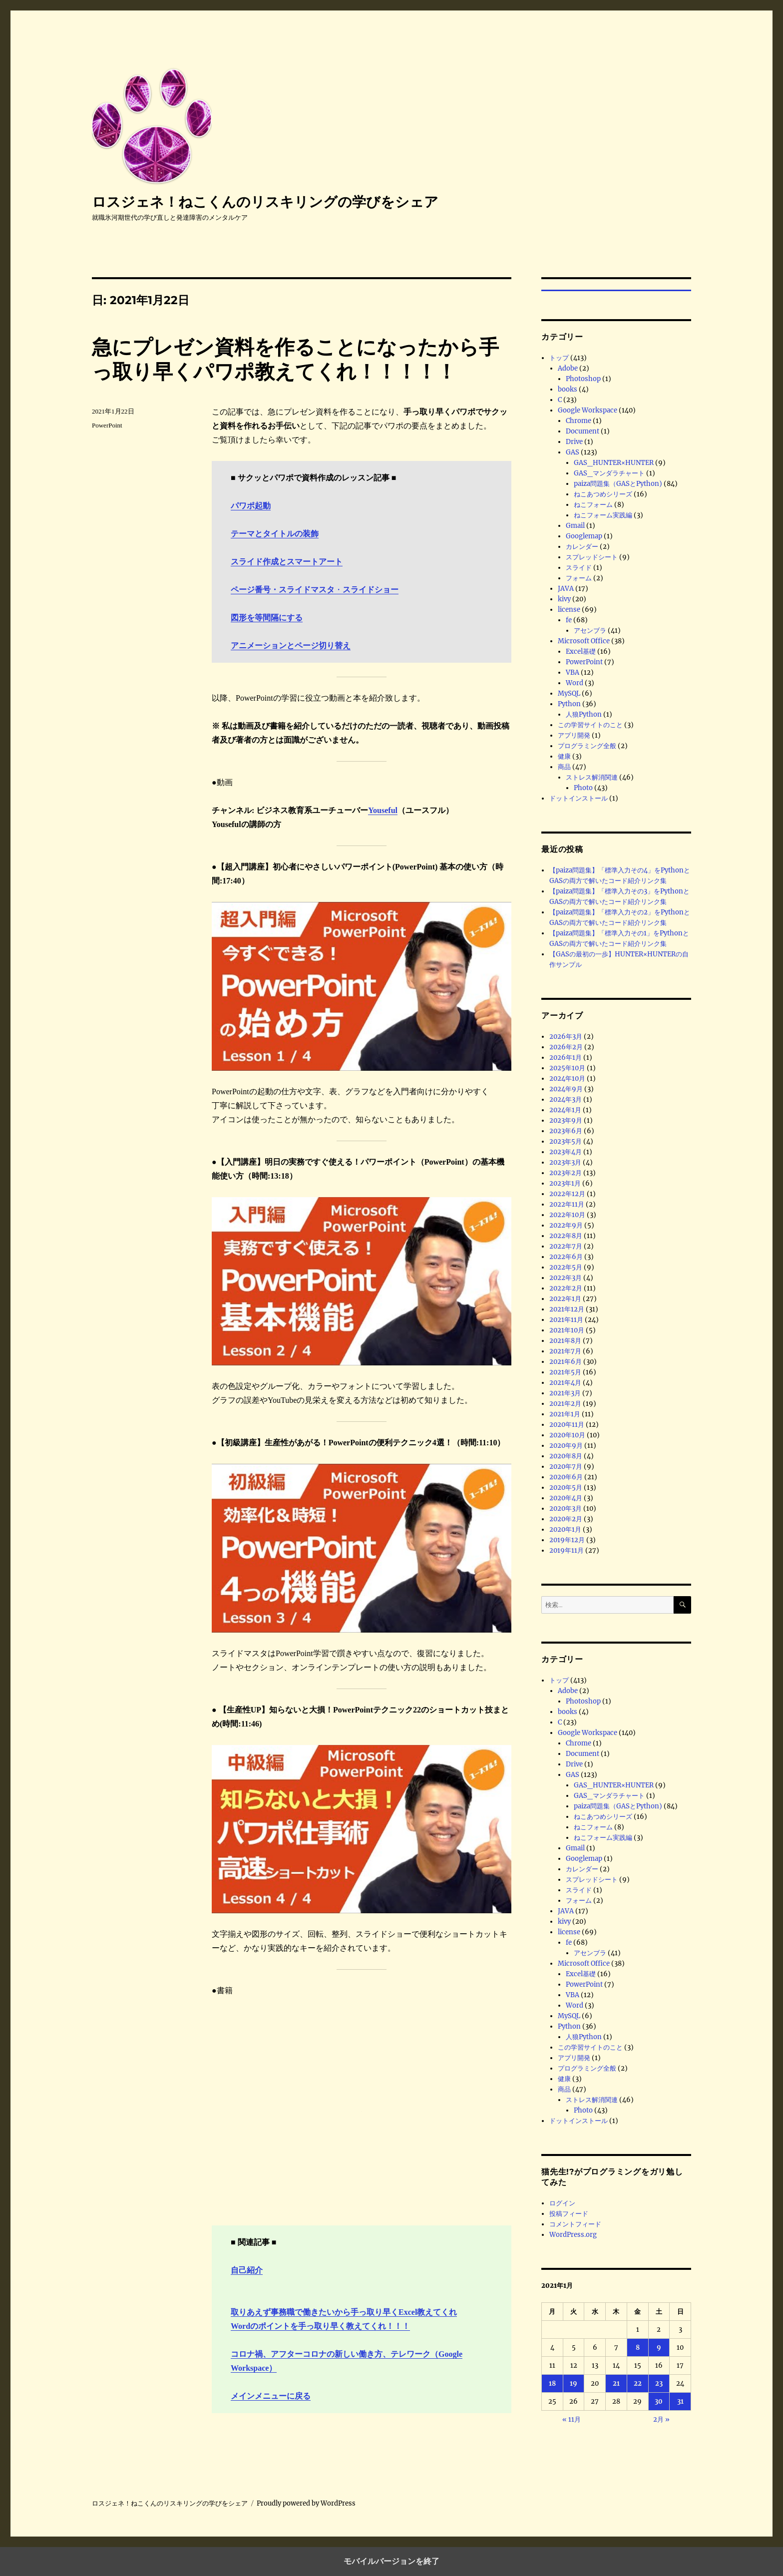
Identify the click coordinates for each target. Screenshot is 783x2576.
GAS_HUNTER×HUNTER (614, 462)
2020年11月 (566, 1424)
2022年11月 (566, 1204)
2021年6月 (565, 1361)
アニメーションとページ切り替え (291, 645)
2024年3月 (565, 1099)
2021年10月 (566, 1330)
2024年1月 (565, 1110)
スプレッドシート (592, 557)
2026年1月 (565, 1057)
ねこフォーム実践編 (603, 515)
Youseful (382, 810)
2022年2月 (565, 1288)
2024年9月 (566, 1089)
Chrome (578, 421)
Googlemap (584, 536)
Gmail (575, 525)
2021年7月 (565, 1351)
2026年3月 (565, 1036)
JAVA (566, 588)
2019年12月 (567, 1540)
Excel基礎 (581, 651)
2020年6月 (566, 1477)
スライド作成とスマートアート (287, 561)
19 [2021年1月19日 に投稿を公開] (573, 2383)
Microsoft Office (584, 641)
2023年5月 (565, 1141)
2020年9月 (566, 1445)
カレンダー (582, 546)
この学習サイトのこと (590, 725)
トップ (559, 358)
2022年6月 (566, 1257)
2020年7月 (565, 1466)
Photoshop (583, 379)
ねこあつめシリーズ (603, 494)
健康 (564, 756)
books (567, 389)
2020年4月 (565, 1498)
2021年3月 (565, 1393)
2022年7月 (565, 1246)
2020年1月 (565, 1529)
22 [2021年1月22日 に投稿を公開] (638, 2383)
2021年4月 (565, 1382)
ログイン (562, 2203)
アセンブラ (590, 630)
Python (569, 704)
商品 (564, 767)
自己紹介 (247, 2270)
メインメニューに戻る (271, 2396)
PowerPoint (107, 425)
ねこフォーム (593, 504)
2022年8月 (565, 1236)
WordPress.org (573, 2234)
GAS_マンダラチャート (609, 473)
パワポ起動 (251, 505)
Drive (574, 441)
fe (569, 620)
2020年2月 (565, 1519)
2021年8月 (565, 1340)
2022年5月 (565, 1267)
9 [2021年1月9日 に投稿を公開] (659, 2347)
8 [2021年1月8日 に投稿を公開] (638, 2347)
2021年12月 (566, 1309)
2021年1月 (564, 1414)
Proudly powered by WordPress (306, 2503)
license (569, 609)
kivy (564, 599)
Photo (583, 788)
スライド (579, 567)
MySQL (569, 693)
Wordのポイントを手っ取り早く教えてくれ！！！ (320, 2326)
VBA (572, 672)
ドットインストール (578, 798)
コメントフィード (575, 2224)
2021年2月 (565, 1403)
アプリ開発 (574, 735)
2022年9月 (566, 1225)
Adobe (568, 368)
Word (574, 683)
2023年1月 (565, 1183)
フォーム (579, 578)
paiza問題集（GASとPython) (618, 483)
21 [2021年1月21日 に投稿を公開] (616, 2383)
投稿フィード (568, 2213)
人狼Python (584, 714)
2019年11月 (566, 1550)
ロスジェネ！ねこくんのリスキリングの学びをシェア (265, 201)
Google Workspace (587, 410)
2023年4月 (565, 1152)
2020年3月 (565, 1508)
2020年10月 (567, 1435)
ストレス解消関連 (592, 777)
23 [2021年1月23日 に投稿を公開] (659, 2383)
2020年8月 (565, 1456)
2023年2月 (565, 1173)
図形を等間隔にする (267, 617)
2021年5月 (565, 1372)
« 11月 (571, 2419)
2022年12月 (567, 1194)
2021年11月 (566, 1319)
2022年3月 (565, 1278)
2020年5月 (565, 1487)
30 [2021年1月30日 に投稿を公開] (659, 2401)
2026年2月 (566, 1047)
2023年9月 (565, 1120)
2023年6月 (565, 1131)
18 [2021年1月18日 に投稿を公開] (552, 2383)
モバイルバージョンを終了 (391, 2561)
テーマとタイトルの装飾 (275, 533)
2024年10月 (567, 1078)
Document (582, 431)
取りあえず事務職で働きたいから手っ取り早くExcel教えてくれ (344, 2312)
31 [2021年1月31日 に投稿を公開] (680, 2401)
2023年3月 (565, 1162)
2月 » (661, 2419)
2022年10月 (567, 1215)
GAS (572, 452)
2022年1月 (565, 1298)
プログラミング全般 (587, 746)
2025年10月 (567, 1068)
